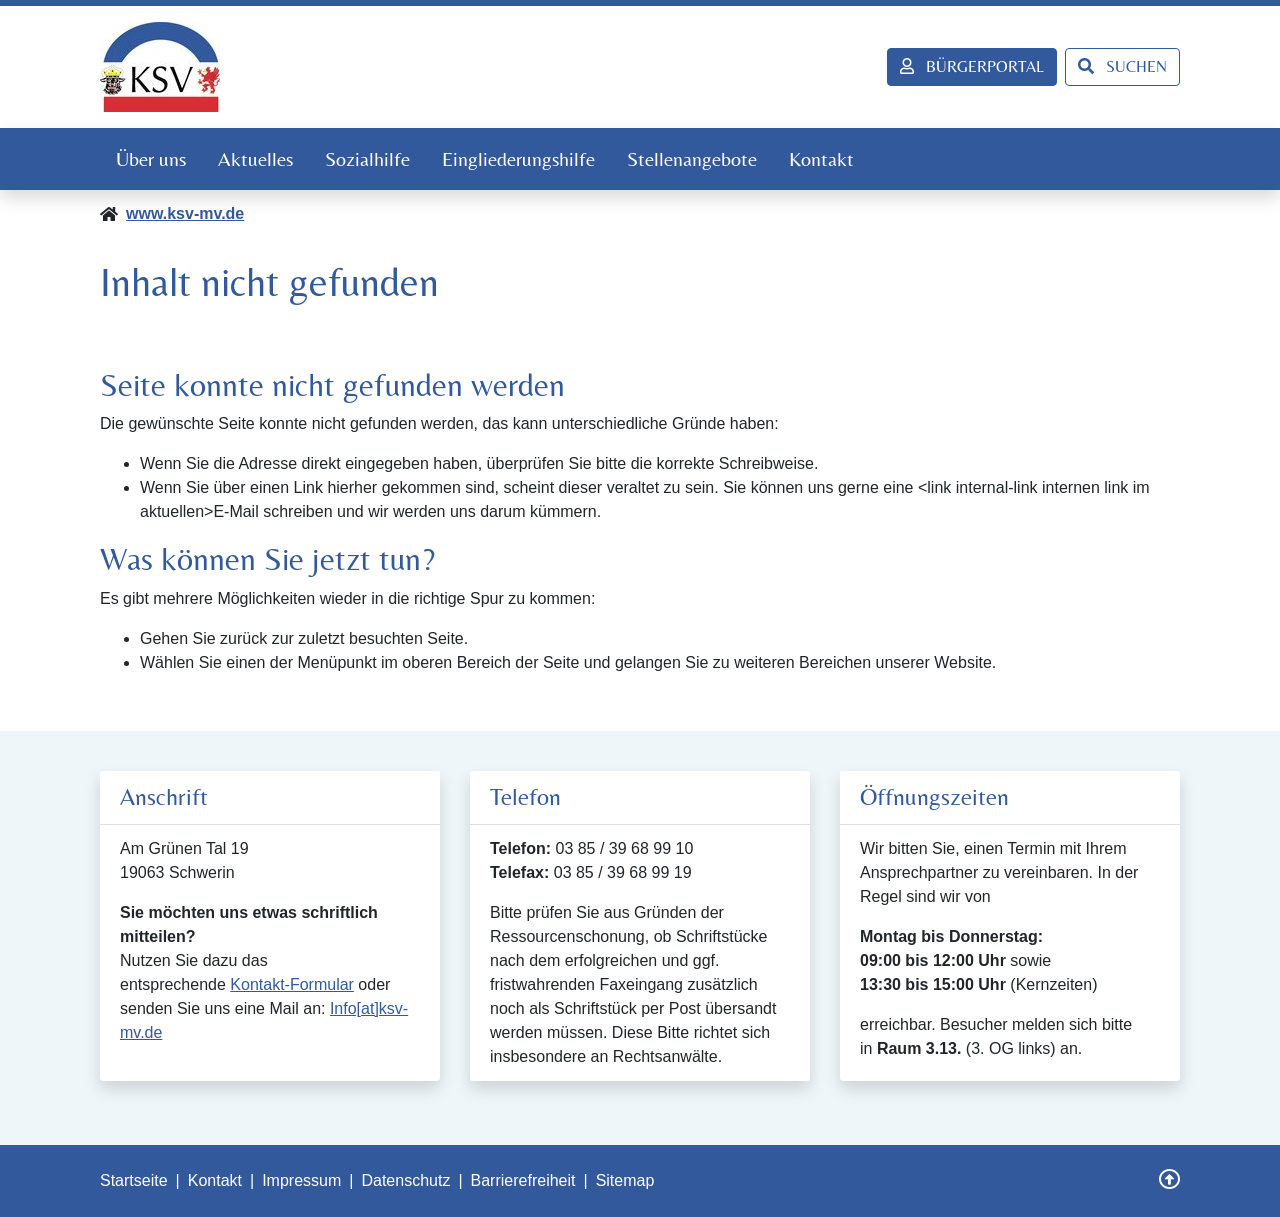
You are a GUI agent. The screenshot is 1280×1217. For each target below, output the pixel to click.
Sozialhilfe (367, 158)
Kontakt (821, 158)
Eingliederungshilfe (518, 158)
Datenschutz (405, 1180)
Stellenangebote (692, 158)
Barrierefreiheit (523, 1180)
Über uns (151, 158)
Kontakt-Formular (292, 984)
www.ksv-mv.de (185, 213)
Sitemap (625, 1180)
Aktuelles (255, 158)
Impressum (301, 1180)
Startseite (134, 1180)
